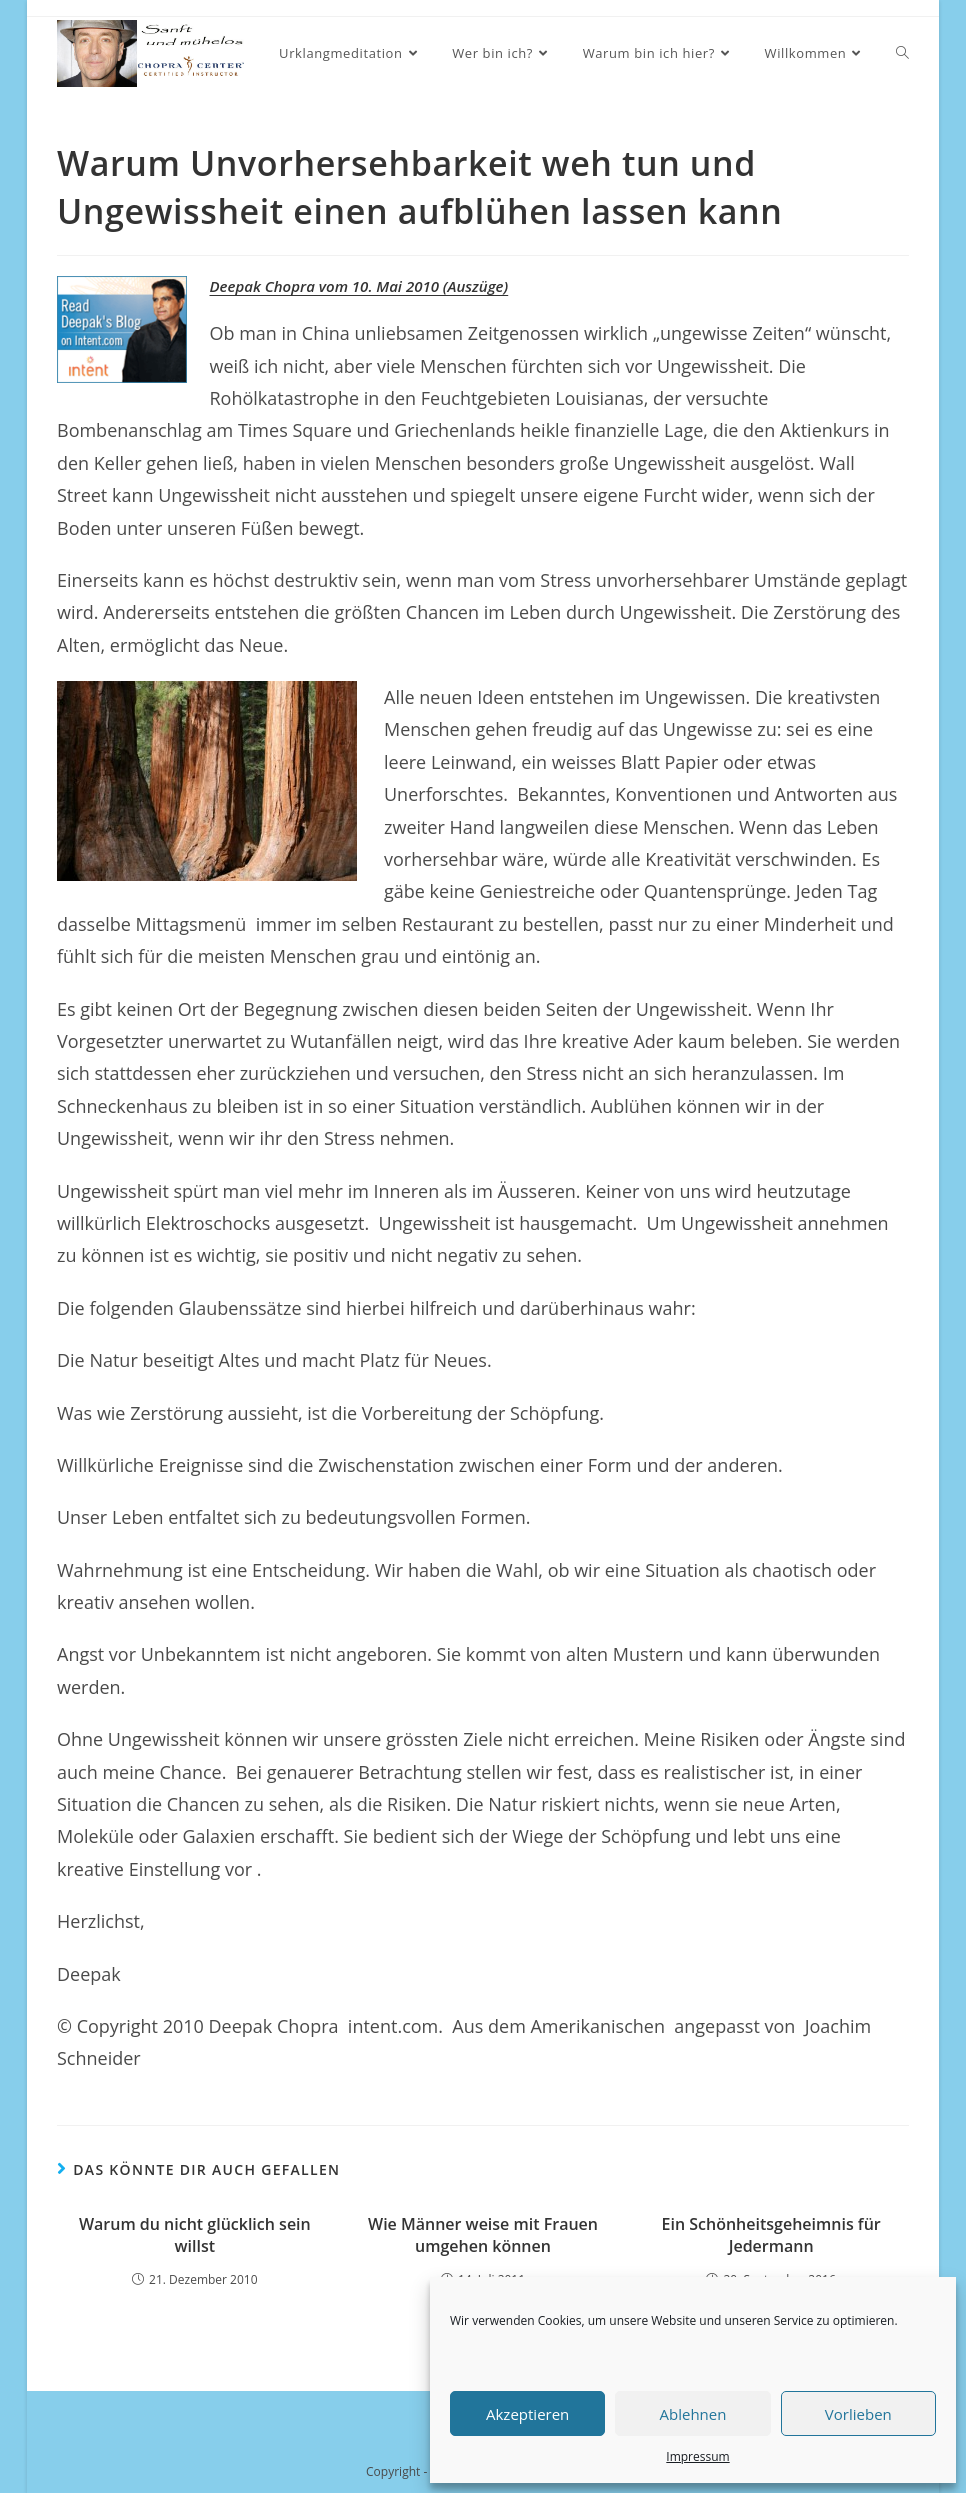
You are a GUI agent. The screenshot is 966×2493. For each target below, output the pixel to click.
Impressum (697, 2456)
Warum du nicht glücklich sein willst (195, 2235)
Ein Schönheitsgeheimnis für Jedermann (771, 2235)
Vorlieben (858, 2414)
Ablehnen (693, 2414)
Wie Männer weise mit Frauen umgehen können (483, 2235)
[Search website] (902, 53)
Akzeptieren (527, 2414)
